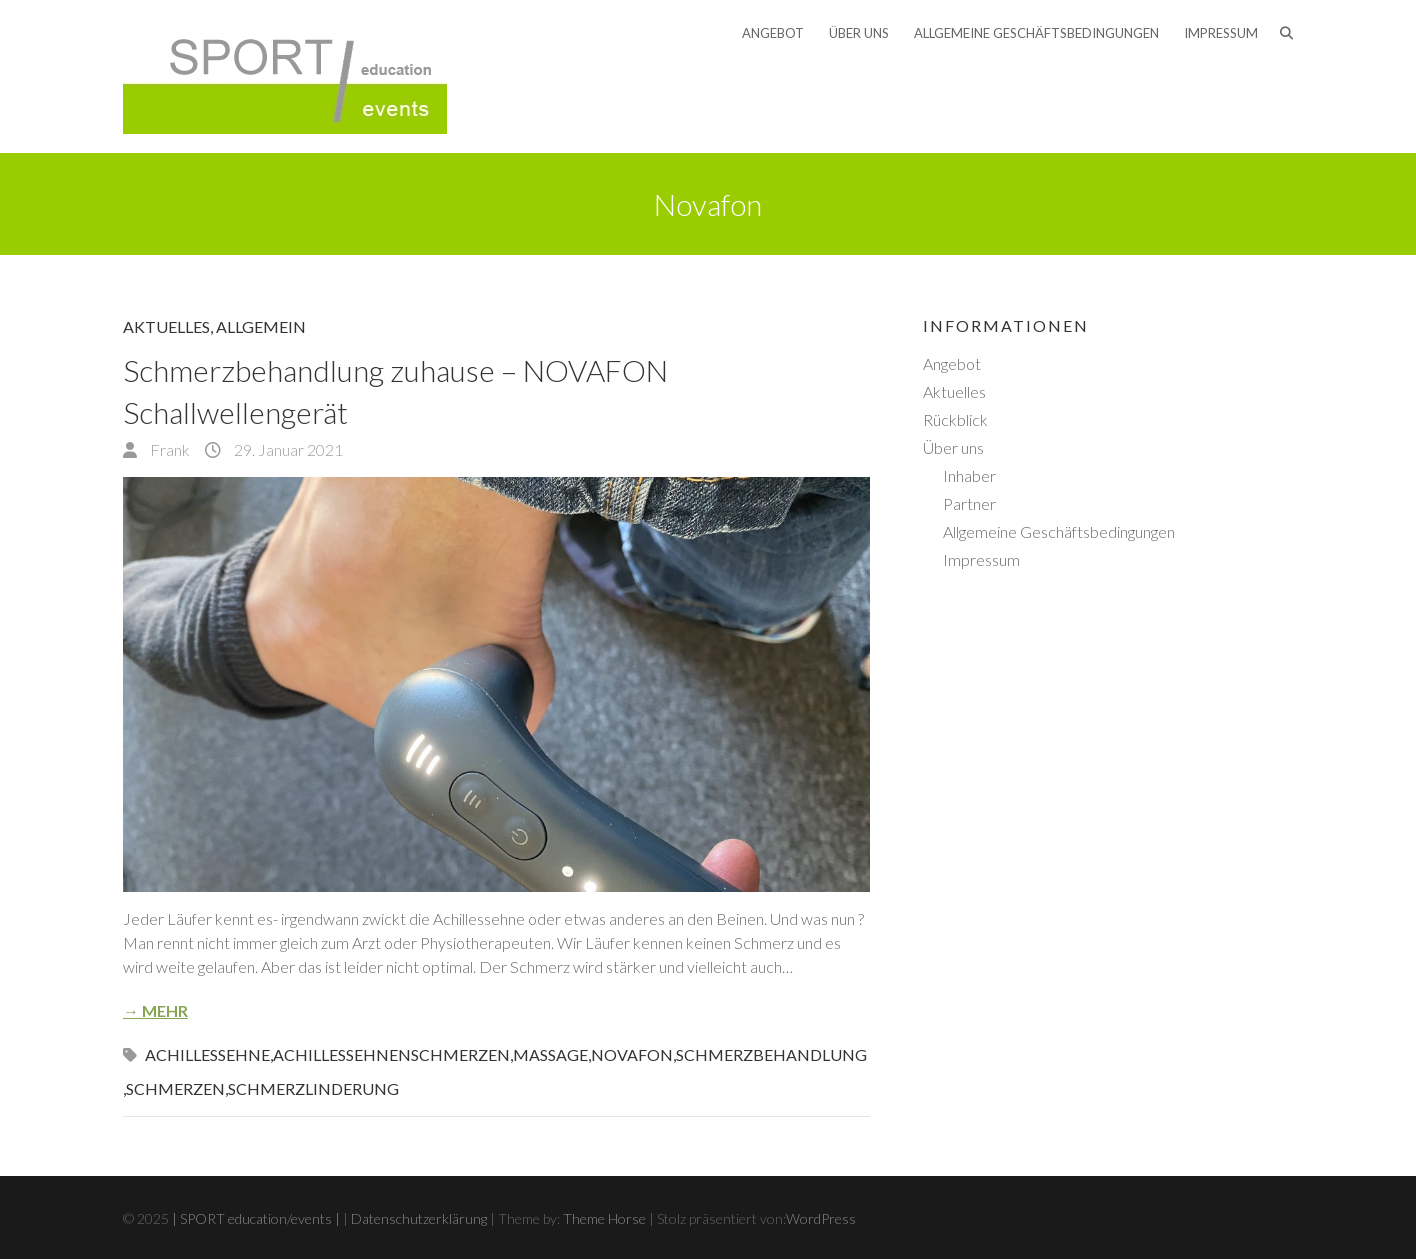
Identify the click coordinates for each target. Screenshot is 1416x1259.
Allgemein (261, 326)
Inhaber (969, 475)
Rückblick (955, 419)
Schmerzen (175, 1088)
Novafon (632, 1054)
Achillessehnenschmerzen (391, 1054)
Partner (969, 503)
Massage (550, 1054)
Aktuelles (166, 326)
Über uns (859, 33)
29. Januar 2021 (287, 449)
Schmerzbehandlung (771, 1054)
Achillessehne (207, 1054)
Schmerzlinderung (313, 1088)
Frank (168, 449)
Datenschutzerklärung (419, 1218)
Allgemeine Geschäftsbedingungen (1036, 33)
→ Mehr (155, 1010)
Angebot (773, 33)
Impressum (1221, 33)
